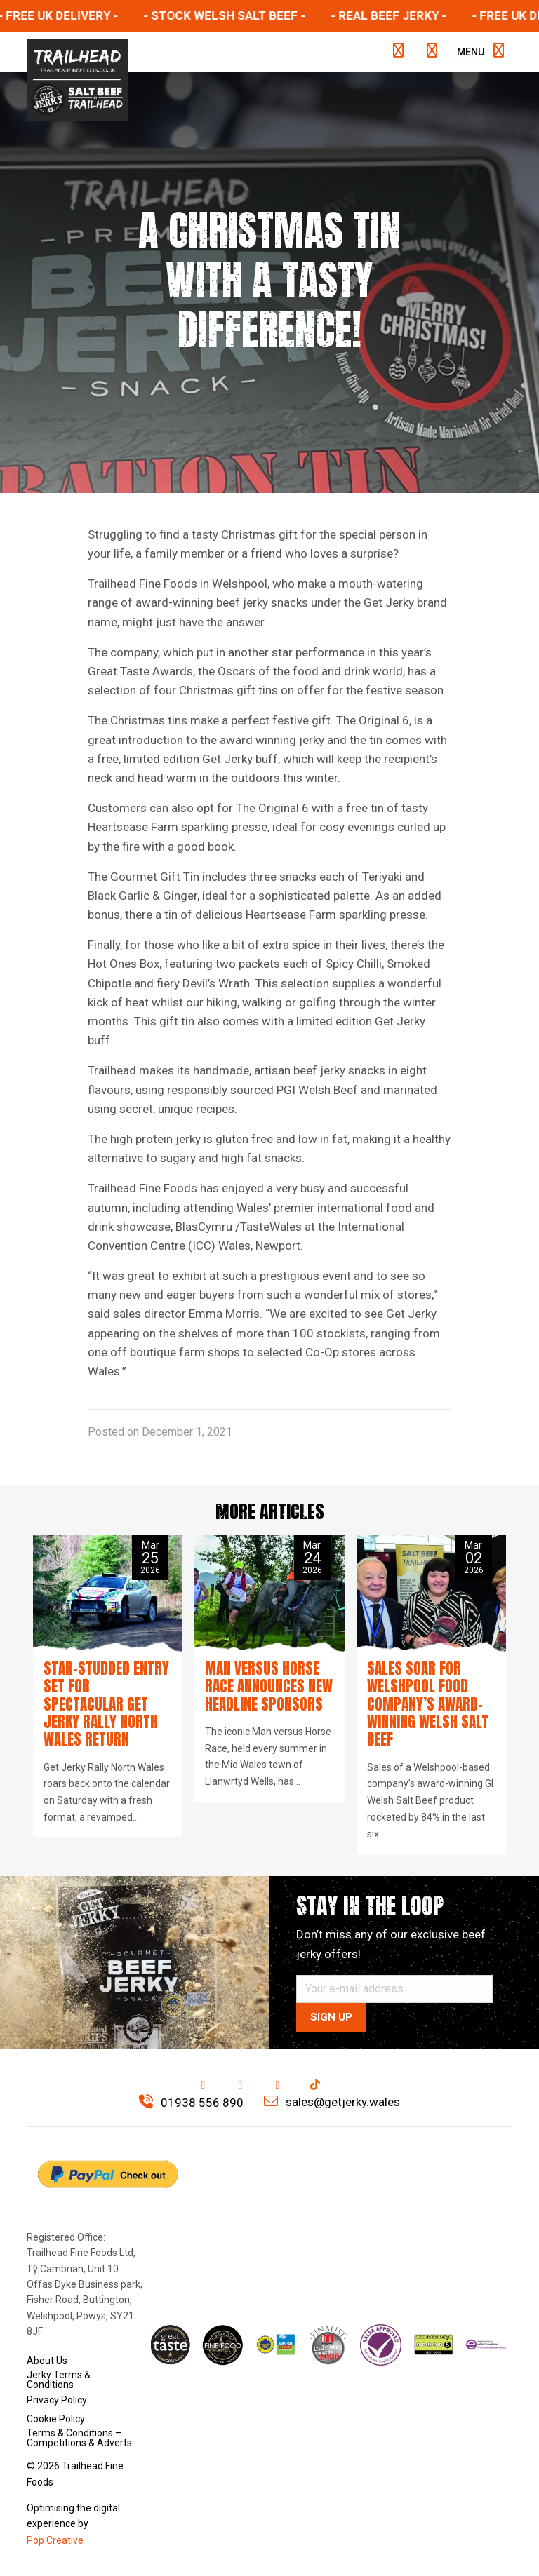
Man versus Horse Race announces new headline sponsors (269, 1686)
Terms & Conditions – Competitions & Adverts (79, 2438)
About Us (47, 2361)
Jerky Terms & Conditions (59, 2379)
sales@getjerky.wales (332, 2102)
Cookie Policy (56, 2419)
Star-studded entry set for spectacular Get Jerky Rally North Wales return (106, 1704)
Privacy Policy (57, 2399)
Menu (480, 51)
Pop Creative (55, 2539)
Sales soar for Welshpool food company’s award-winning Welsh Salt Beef (427, 1704)
